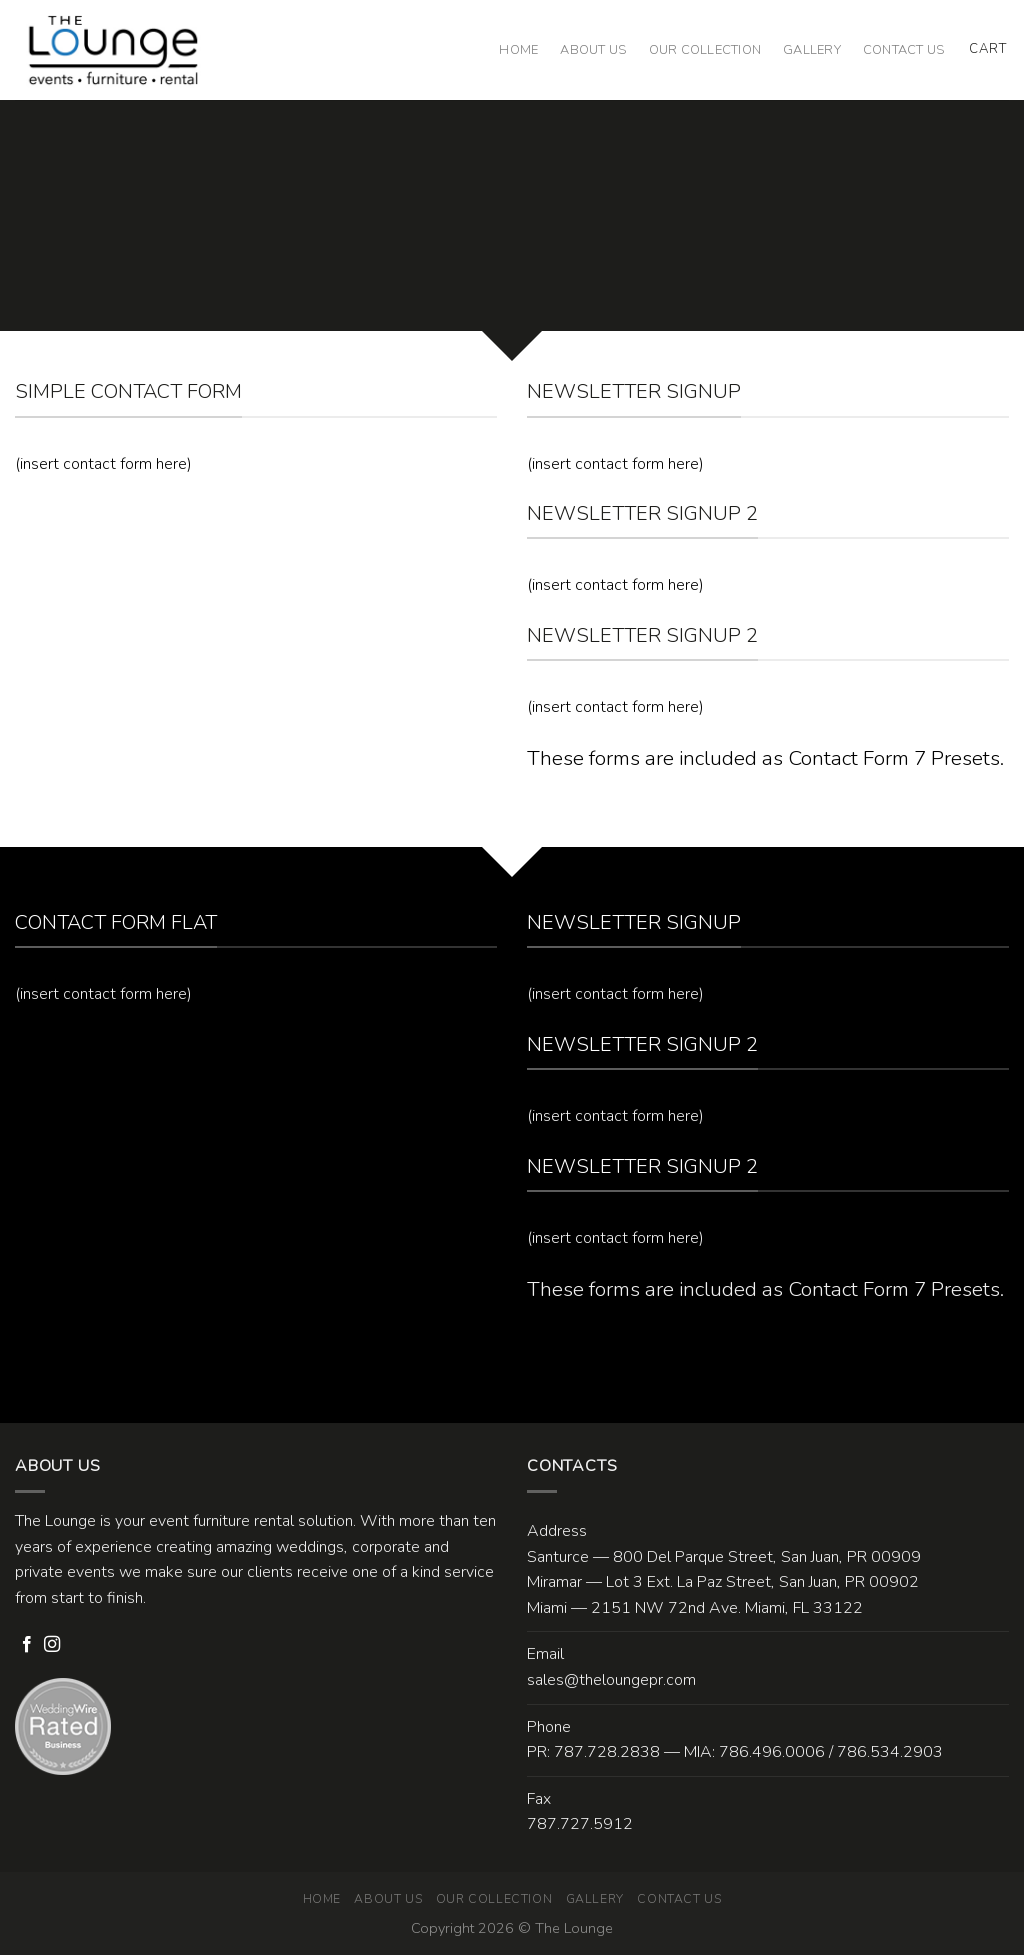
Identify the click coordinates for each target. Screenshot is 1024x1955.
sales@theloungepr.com (611, 1680)
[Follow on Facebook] (27, 1645)
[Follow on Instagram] (52, 1645)
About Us (593, 50)
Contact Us (904, 50)
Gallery (812, 50)
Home (518, 50)
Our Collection (705, 50)
